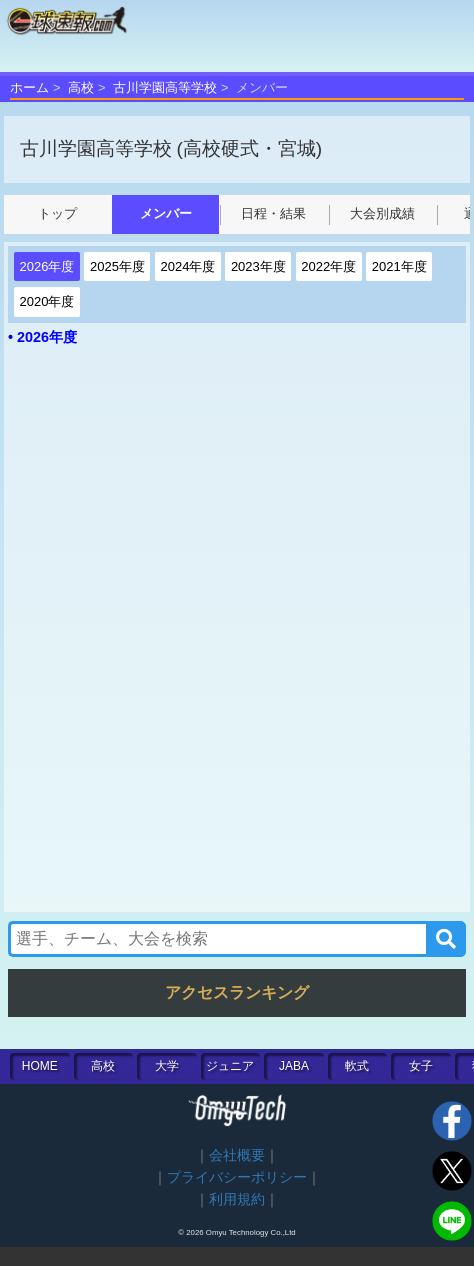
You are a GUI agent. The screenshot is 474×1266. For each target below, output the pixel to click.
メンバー (166, 213)
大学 (167, 1066)
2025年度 (117, 266)
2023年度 (258, 266)
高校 (81, 87)
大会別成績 (382, 213)
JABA (294, 1066)
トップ (57, 213)
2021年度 (399, 266)
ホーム (29, 87)
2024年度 (187, 266)
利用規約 (237, 1199)
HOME (40, 1066)
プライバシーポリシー (237, 1177)
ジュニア (230, 1066)
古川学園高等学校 (165, 87)
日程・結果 (273, 213)
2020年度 (47, 301)
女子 (421, 1066)
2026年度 (47, 266)
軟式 (357, 1066)
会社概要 (237, 1155)
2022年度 (328, 266)
